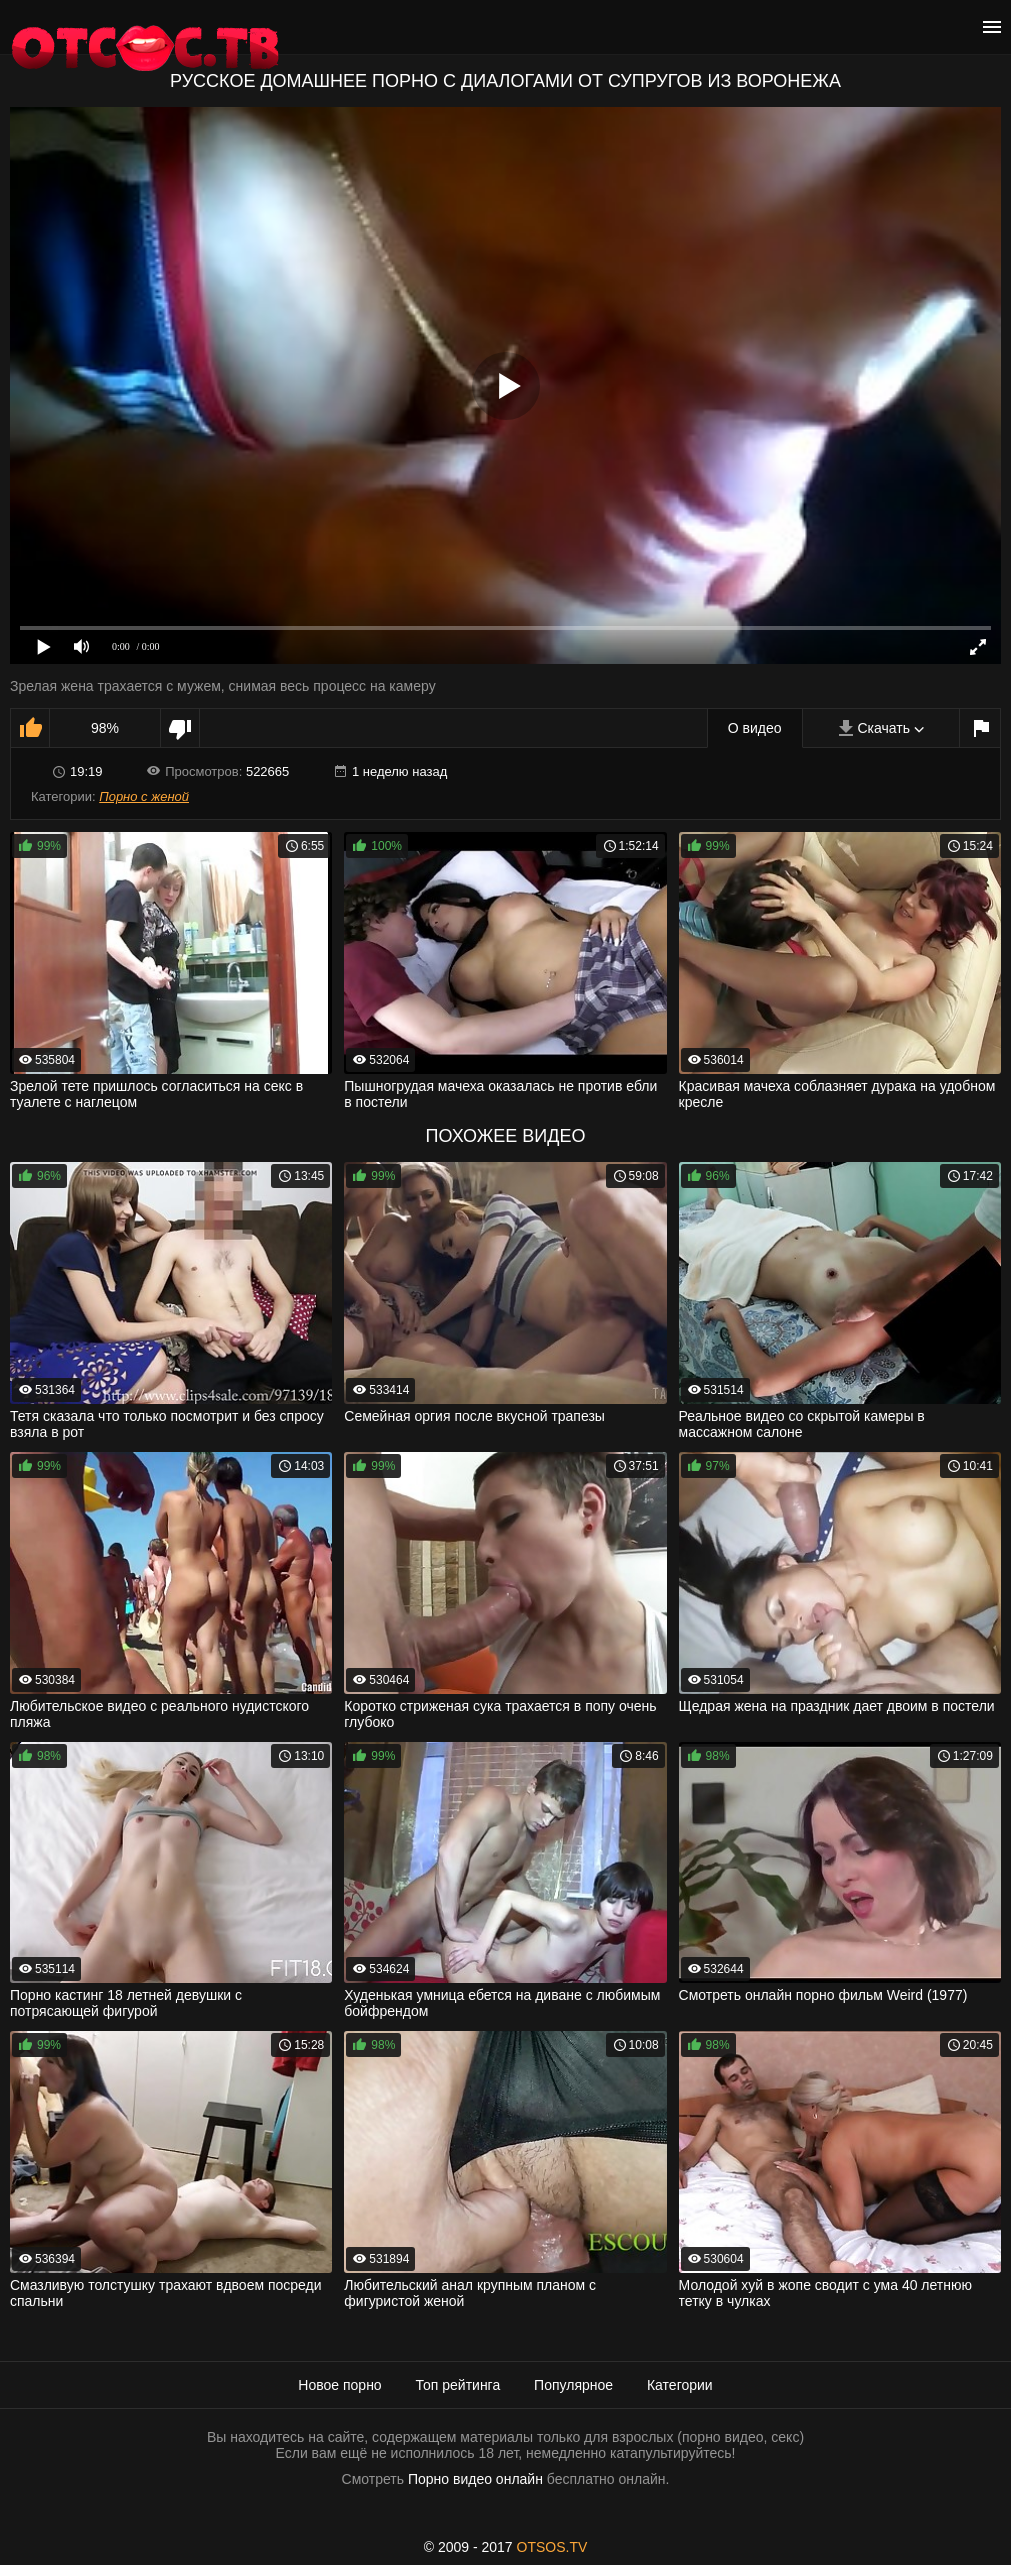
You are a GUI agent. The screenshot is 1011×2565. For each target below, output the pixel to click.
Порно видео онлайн (475, 2479)
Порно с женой (144, 796)
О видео (755, 728)
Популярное (573, 2385)
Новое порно (339, 2385)
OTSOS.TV (552, 2547)
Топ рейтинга (458, 2385)
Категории (680, 2385)
